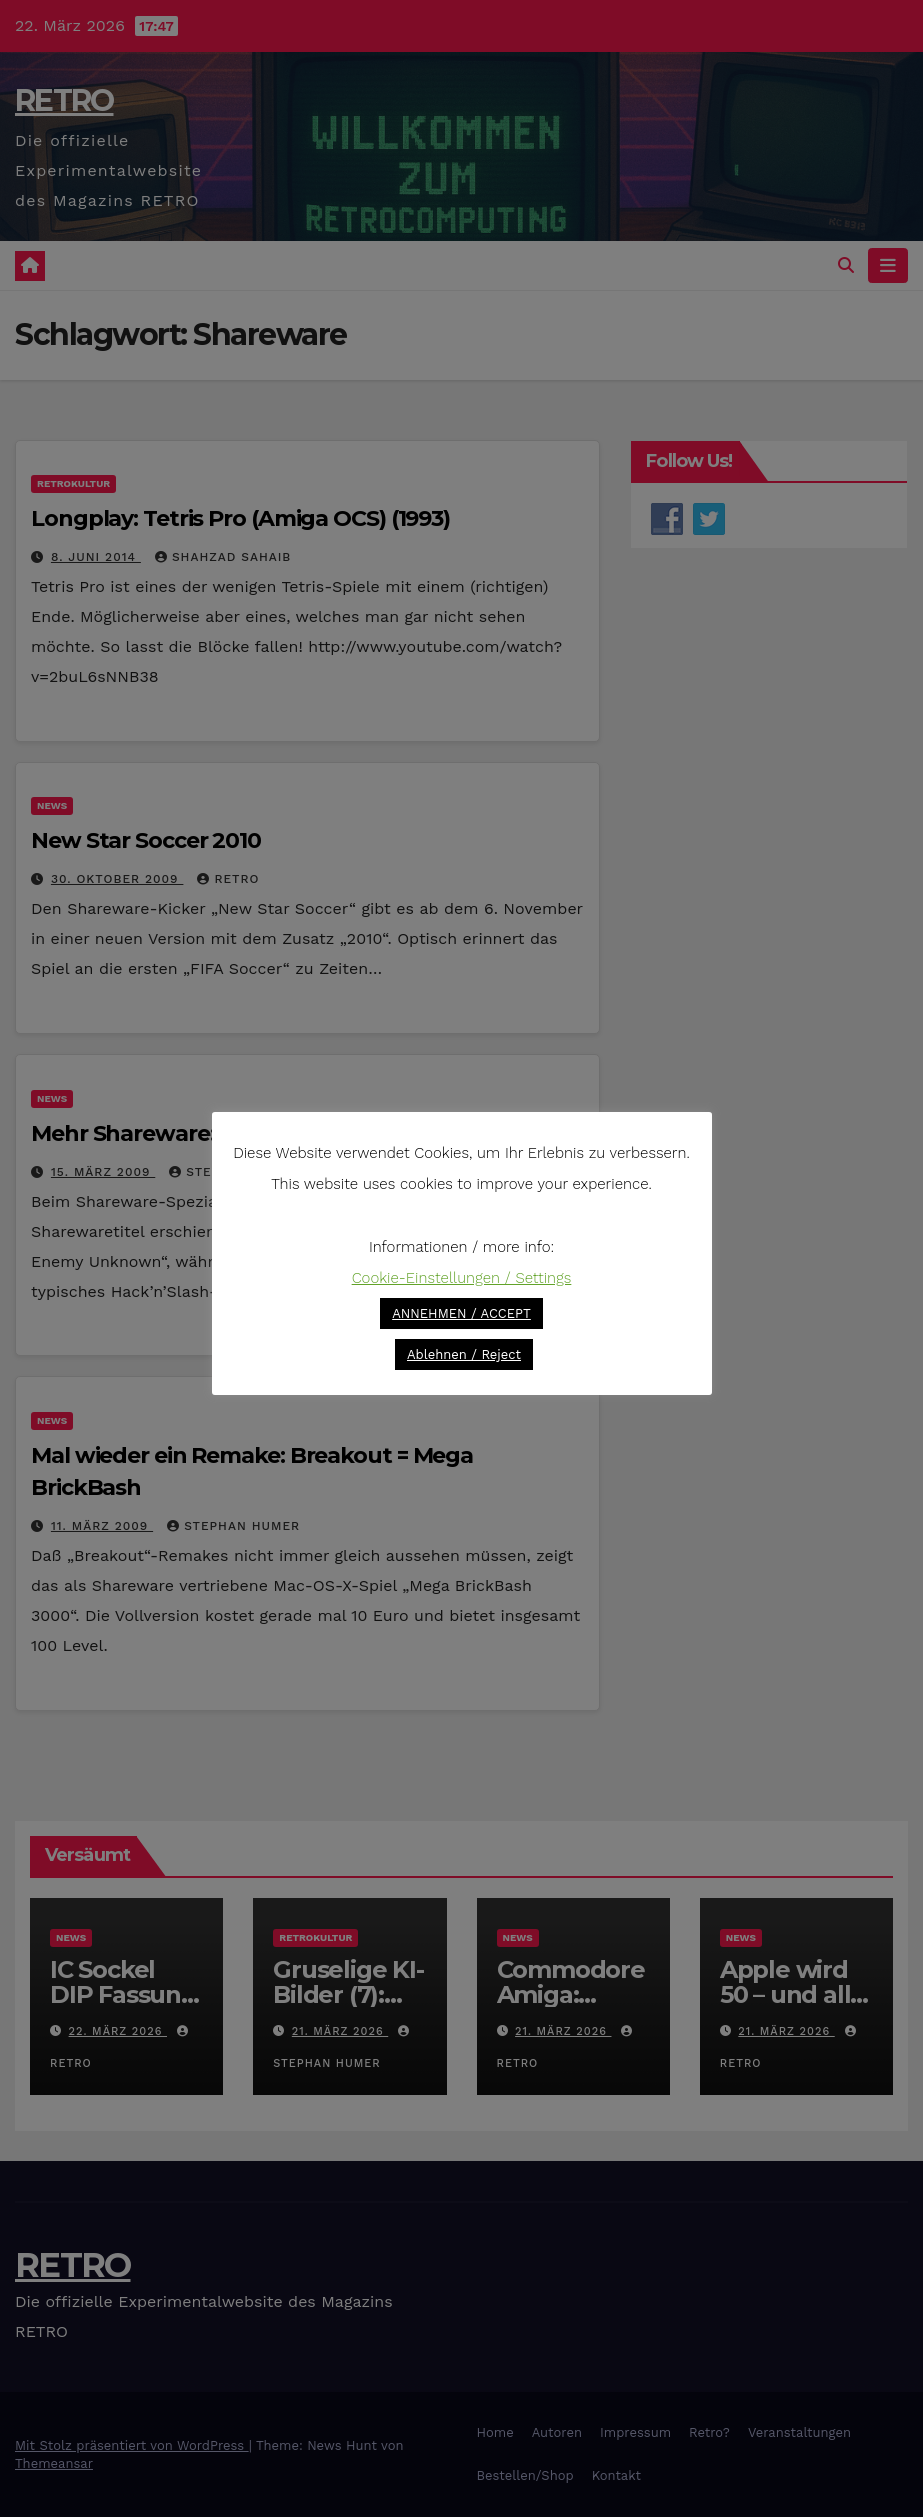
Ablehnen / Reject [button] (464, 1354)
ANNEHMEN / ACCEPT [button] (461, 1313)
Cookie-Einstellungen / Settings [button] (462, 1278)
